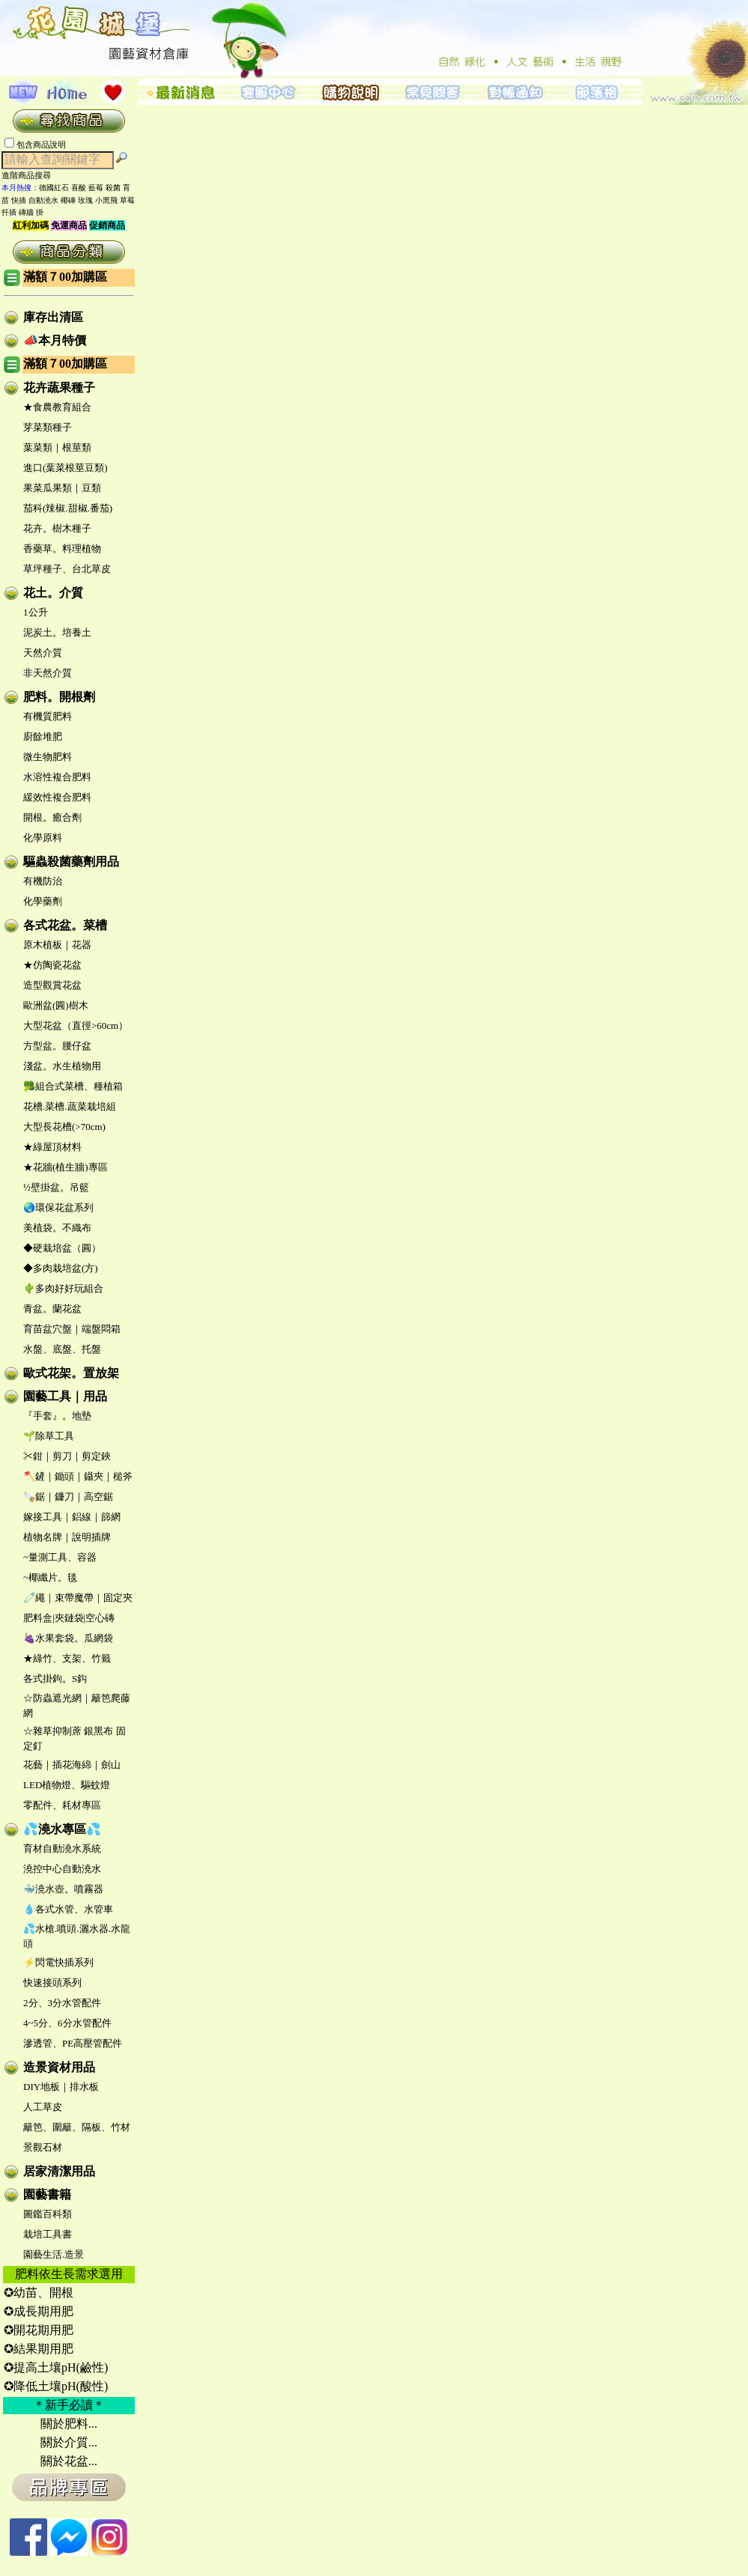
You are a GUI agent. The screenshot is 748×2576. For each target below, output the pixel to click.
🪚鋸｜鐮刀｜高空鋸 (68, 1496)
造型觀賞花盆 (52, 985)
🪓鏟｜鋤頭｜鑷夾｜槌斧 (78, 1476)
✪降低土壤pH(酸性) (56, 2386)
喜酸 (78, 187)
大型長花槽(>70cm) (64, 1126)
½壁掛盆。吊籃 (56, 1187)
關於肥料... (68, 2423)
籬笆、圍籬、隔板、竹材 (76, 2127)
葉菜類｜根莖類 (57, 447)
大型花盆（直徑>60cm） (75, 1025)
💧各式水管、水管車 (68, 1909)
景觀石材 (42, 2147)
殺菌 (113, 187)
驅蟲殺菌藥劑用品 (71, 861)
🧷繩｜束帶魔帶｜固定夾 (78, 1597)
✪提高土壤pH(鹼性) (56, 2367)
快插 (18, 200)
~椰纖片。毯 (50, 1577)
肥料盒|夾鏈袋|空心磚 (69, 1617)
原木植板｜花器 (57, 944)
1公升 (35, 612)
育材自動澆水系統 (62, 1848)
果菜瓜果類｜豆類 (62, 487)
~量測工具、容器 (60, 1557)
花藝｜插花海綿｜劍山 (72, 1764)
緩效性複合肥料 (57, 797)
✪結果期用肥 (38, 2348)
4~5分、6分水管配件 (67, 2023)
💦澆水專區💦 (62, 1829)
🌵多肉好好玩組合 (63, 1288)
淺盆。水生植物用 (62, 1066)
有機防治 (42, 881)
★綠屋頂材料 (52, 1146)
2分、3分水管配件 (62, 2002)
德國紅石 (54, 187)
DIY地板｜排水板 (61, 2086)
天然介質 (42, 652)
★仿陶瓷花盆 (52, 964)
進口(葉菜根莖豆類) (65, 467)
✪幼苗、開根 (38, 2292)
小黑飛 (106, 200)
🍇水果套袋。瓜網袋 (68, 1638)
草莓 (127, 200)
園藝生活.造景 (53, 2254)
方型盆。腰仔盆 (57, 1045)
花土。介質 (53, 592)
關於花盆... (68, 2461)
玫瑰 (85, 200)
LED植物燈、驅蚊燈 (66, 1784)
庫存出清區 (53, 317)
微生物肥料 (47, 756)
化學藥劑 (42, 901)
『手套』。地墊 (57, 1415)
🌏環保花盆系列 (58, 1207)
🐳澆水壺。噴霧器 (63, 1889)
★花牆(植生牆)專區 (65, 1167)
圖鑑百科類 (47, 2214)
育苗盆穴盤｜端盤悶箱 (72, 1328)
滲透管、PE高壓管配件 (72, 2043)
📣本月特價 (54, 340)
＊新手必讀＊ (69, 2405)
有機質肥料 (47, 716)
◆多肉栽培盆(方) (60, 1268)
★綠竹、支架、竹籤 (67, 1658)
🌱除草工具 (48, 1436)
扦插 (8, 212)
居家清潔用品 (59, 2171)
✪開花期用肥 (38, 2330)
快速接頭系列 (52, 1982)
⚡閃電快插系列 (58, 1962)
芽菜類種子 (47, 427)
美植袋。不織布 (57, 1227)
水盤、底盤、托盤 (62, 1349)
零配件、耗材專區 (62, 1805)
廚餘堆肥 (42, 736)
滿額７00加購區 (65, 276)
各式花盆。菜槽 (65, 925)
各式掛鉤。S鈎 (55, 1678)
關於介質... (68, 2442)
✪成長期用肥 (38, 2311)
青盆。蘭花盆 (52, 1308)
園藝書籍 (47, 2194)
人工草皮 (42, 2106)
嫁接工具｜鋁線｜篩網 (72, 1516)
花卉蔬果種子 (59, 387)
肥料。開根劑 (59, 696)
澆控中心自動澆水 (62, 1868)
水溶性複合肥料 (57, 777)
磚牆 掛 (31, 212)
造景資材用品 (59, 2067)
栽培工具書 (47, 2234)
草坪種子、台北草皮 (67, 568)
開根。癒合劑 (52, 817)
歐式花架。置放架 (71, 1373)
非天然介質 (47, 672)
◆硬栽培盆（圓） (62, 1248)
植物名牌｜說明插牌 (67, 1537)
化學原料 (42, 837)
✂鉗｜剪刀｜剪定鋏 (67, 1456)
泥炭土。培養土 (57, 632)
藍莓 (95, 187)
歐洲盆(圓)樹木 (55, 1005)
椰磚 (68, 200)
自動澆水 (43, 200)
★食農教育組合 (57, 407)
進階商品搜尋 (30, 175)
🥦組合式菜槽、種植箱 (73, 1086)
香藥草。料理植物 (62, 548)
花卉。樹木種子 (57, 528)
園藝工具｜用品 (65, 1396)
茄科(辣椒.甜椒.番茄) (67, 508)
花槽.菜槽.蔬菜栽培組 (69, 1106)
